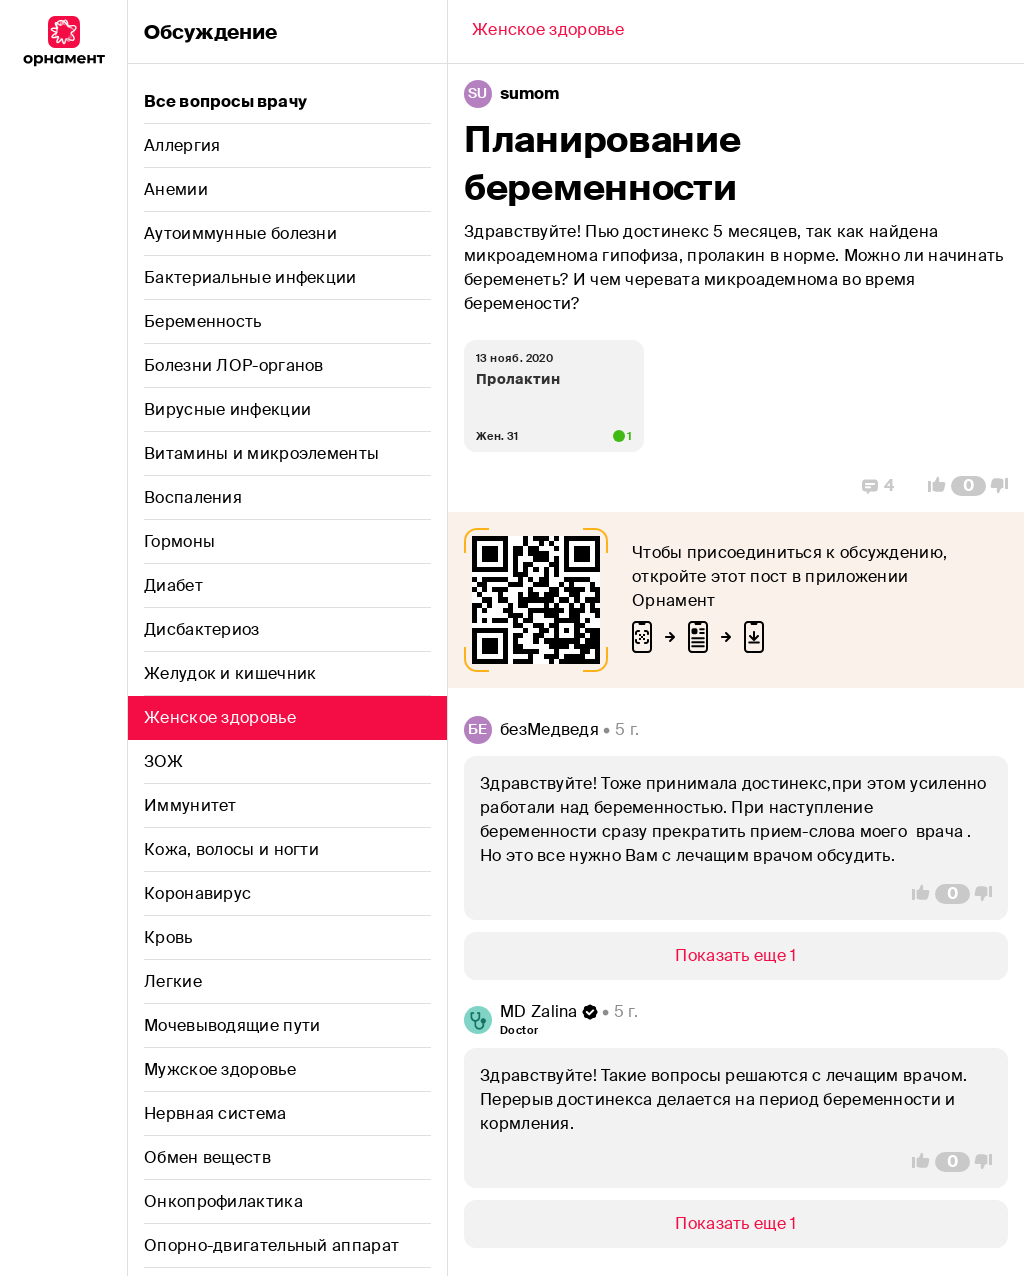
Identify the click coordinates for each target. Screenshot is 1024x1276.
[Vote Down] (1005, 486)
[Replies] (878, 486)
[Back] (548, 32)
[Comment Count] (968, 486)
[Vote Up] (931, 486)
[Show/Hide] (736, 956)
